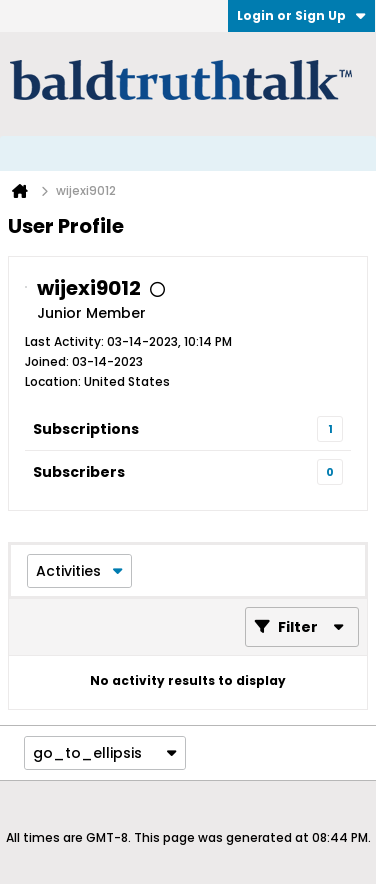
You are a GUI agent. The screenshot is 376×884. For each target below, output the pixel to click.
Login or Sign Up (301, 15)
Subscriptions (86, 429)
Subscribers (79, 472)
